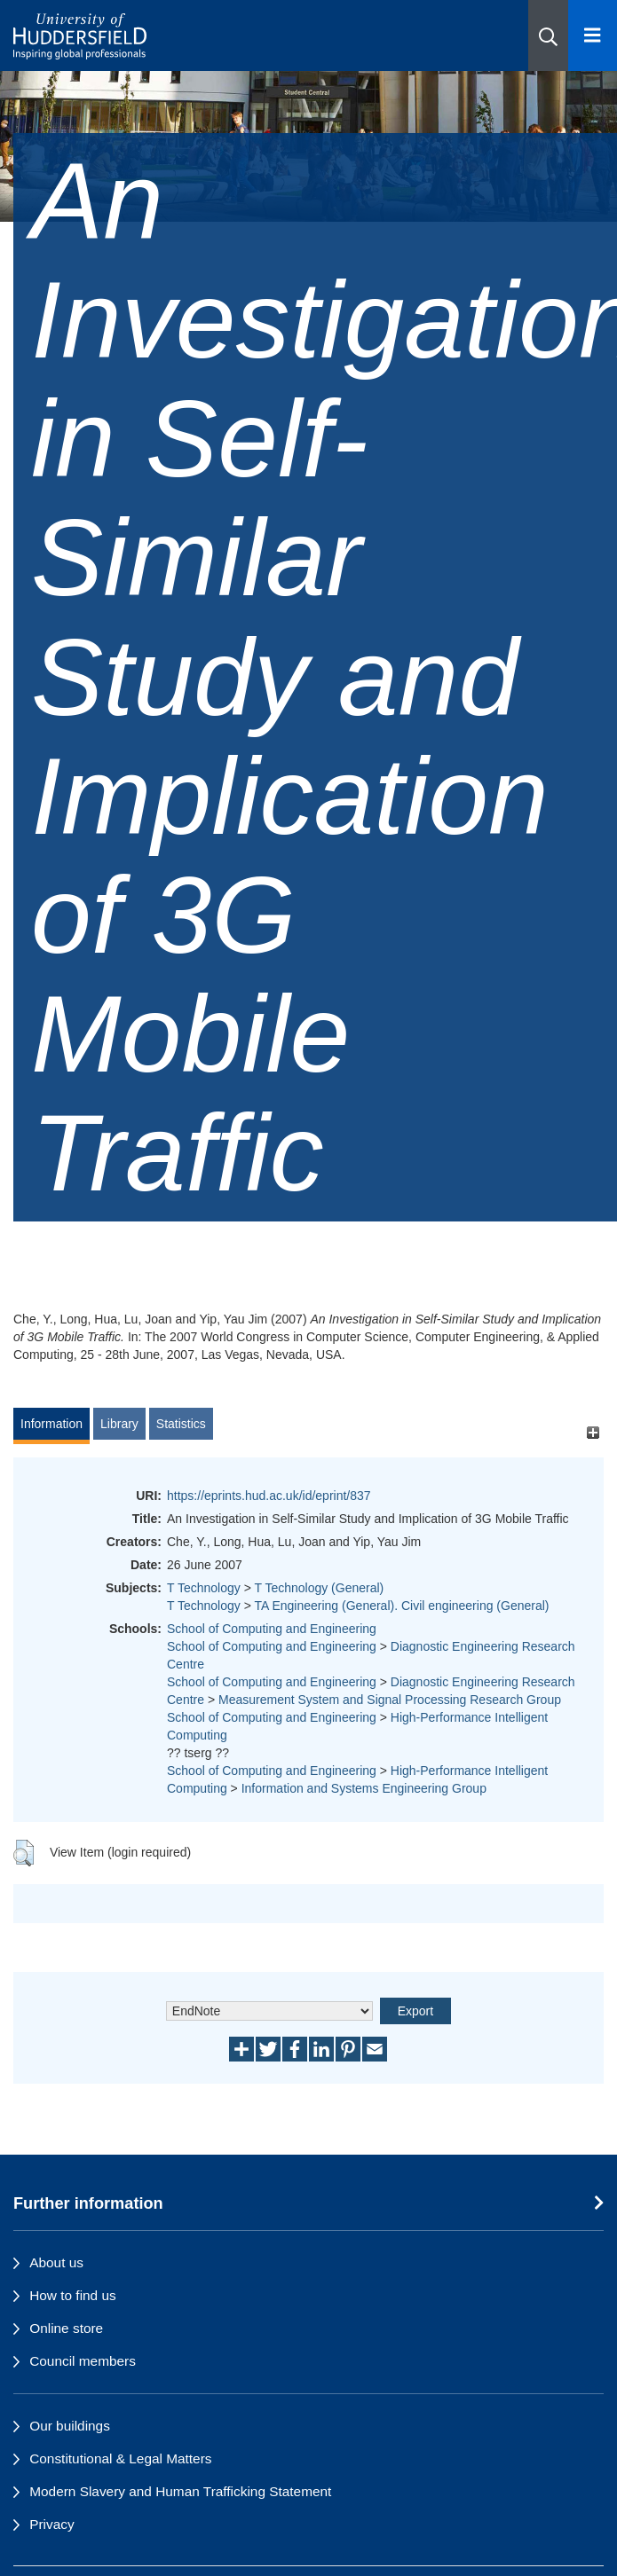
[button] (548, 35)
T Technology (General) (319, 1588)
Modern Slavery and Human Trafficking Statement (180, 2491)
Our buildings (69, 2425)
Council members (82, 2360)
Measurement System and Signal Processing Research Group (389, 1699)
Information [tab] (51, 1424)
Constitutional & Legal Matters (120, 2458)
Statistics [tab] (181, 1424)
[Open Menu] (592, 35)
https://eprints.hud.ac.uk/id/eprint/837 (269, 1495)
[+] (592, 1432)
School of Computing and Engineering (271, 1629)
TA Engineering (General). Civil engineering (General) (401, 1605)
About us (56, 2262)
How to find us (72, 2295)
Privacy (51, 2524)
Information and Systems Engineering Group (363, 1788)
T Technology (204, 1588)
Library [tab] (119, 1424)
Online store (66, 2328)
